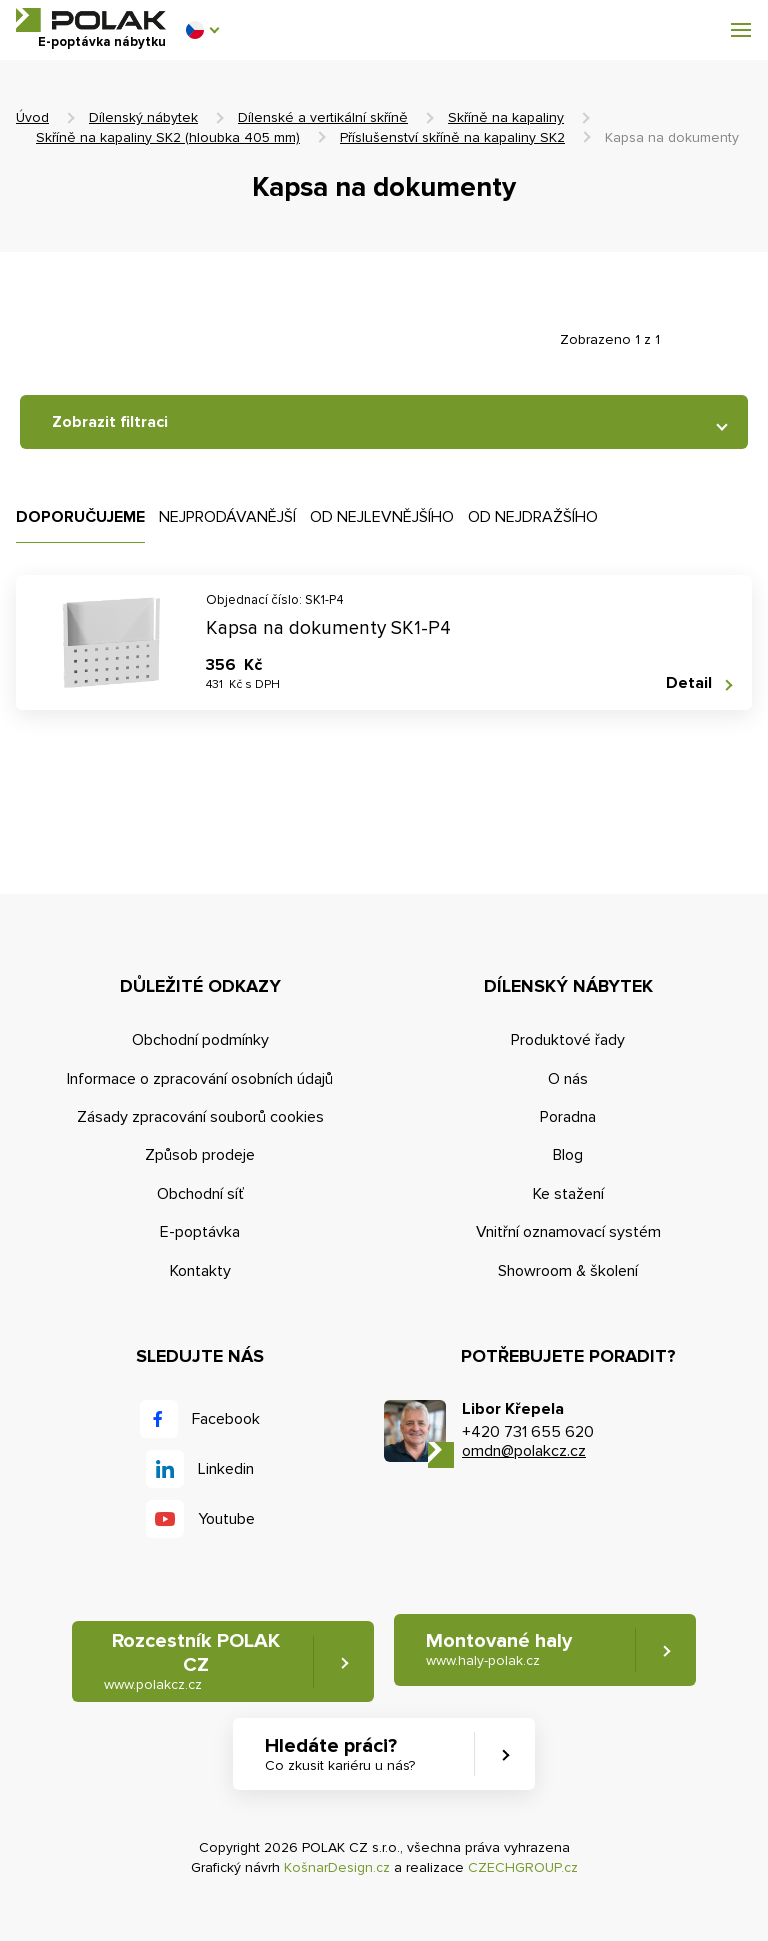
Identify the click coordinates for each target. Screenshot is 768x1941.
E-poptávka (200, 1232)
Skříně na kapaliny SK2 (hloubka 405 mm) (168, 137)
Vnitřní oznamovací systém (568, 1232)
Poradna (568, 1117)
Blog (568, 1155)
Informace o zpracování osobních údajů (200, 1079)
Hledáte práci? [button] (340, 1754)
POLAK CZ (91, 20)
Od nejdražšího (533, 517)
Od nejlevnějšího (382, 517)
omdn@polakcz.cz (524, 1451)
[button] (202, 30)
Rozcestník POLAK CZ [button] (192, 1661)
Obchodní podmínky (200, 1040)
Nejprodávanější (227, 517)
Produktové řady (568, 1040)
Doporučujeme (80, 517)
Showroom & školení (568, 1271)
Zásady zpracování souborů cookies (200, 1117)
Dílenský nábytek (143, 117)
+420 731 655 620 (528, 1432)
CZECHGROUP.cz (523, 1867)
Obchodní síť (200, 1194)
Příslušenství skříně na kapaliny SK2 (452, 137)
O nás (568, 1079)
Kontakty (200, 1271)
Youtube (226, 1519)
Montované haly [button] (499, 1649)
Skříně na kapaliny (506, 117)
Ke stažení (568, 1194)
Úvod (32, 117)
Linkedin (226, 1469)
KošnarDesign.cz (337, 1867)
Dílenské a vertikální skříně (323, 117)
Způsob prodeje (200, 1155)
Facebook (226, 1419)
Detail (689, 683)
